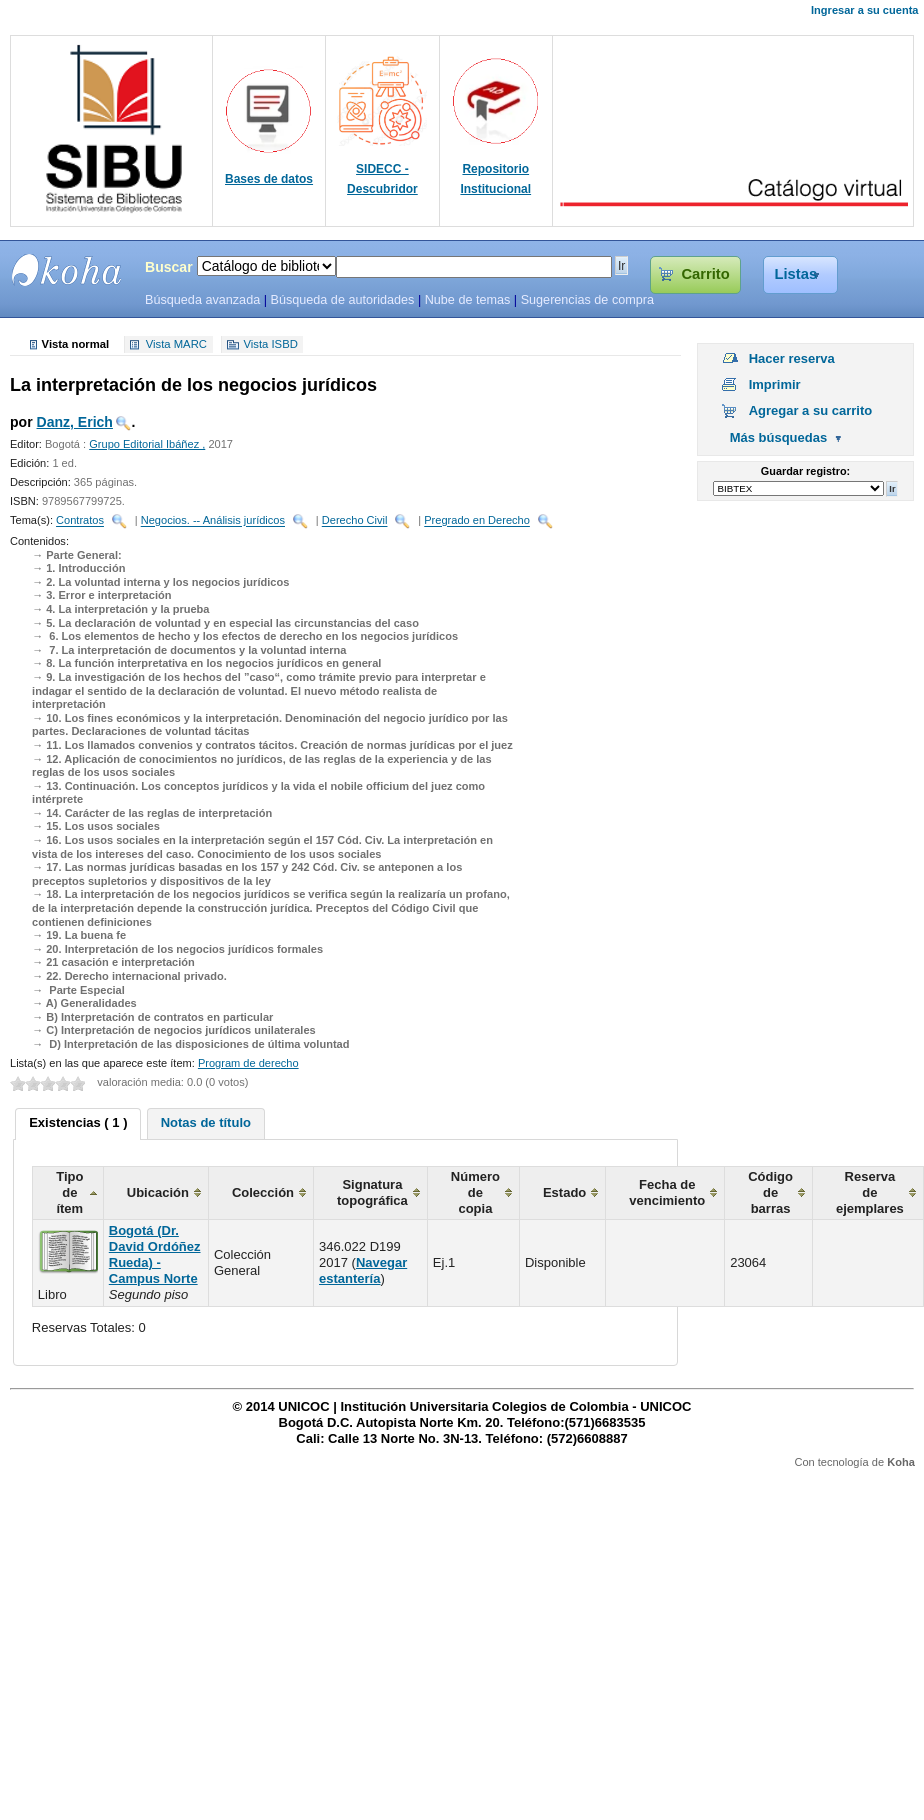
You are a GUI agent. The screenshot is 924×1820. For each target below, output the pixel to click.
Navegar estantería (363, 1270)
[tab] (78, 1124)
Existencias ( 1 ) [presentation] (78, 1122)
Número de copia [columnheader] (475, 1192)
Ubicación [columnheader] (158, 1192)
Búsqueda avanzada (202, 300)
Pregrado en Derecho (477, 521)
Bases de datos (269, 179)
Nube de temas (468, 300)
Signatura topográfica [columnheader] (372, 1192)
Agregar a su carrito (811, 410)
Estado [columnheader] (564, 1192)
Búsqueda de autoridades (342, 300)
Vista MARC (176, 345)
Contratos (80, 521)
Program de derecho (248, 1063)
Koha (901, 1462)
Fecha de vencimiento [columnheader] (667, 1192)
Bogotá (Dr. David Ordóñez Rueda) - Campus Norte (155, 1254)
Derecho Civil (355, 521)
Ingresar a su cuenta (864, 10)
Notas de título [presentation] (206, 1122)
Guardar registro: (805, 471)
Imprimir (775, 384)
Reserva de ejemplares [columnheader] (870, 1192)
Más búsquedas (779, 437)
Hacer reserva (792, 358)
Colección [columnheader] (263, 1192)
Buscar (169, 267)
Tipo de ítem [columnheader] (69, 1192)
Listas (796, 274)
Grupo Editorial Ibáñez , (147, 444)
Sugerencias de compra (587, 300)
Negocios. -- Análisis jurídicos (213, 521)
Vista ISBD (270, 345)
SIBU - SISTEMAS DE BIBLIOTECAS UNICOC (67, 270)
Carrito (705, 274)
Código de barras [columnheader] (770, 1192)
